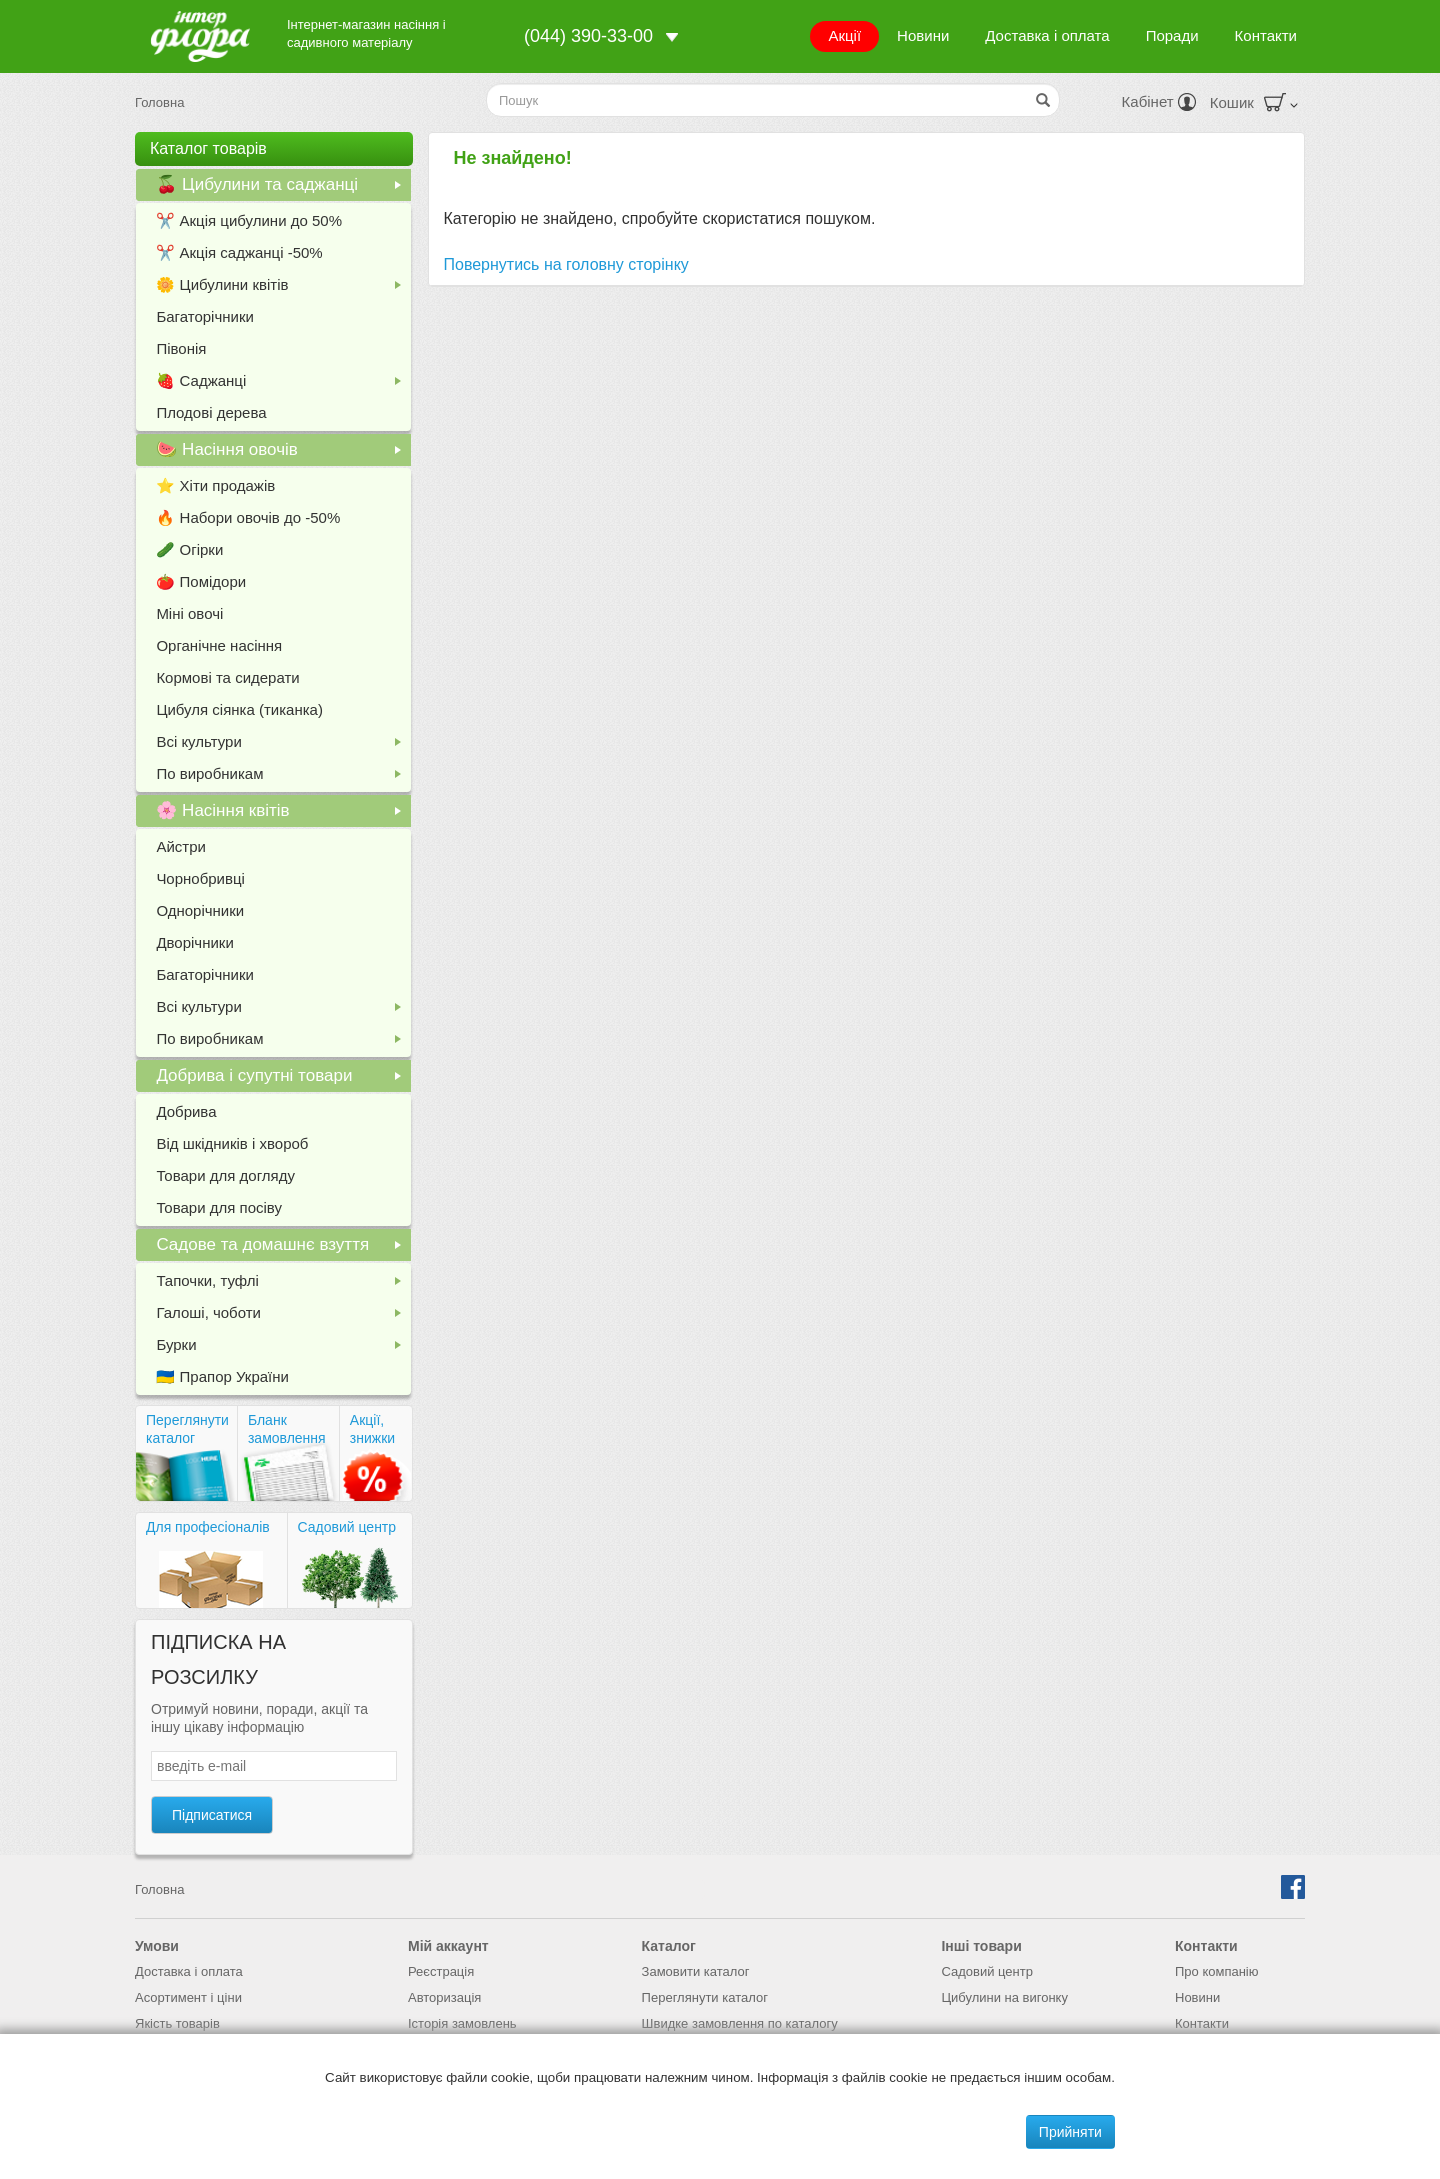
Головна (159, 102)
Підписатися (212, 1815)
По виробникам (282, 777)
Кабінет (1159, 101)
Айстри (180, 846)
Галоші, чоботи (282, 1316)
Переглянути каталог (187, 1429)
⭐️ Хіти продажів (215, 485)
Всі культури (282, 745)
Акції (844, 35)
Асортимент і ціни (188, 1997)
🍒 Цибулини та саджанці (282, 188)
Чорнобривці (200, 878)
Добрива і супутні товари (282, 1079)
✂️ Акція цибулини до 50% (249, 220)
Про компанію (1217, 1971)
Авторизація (444, 1997)
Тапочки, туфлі (282, 1284)
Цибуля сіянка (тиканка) (239, 709)
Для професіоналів (208, 1527)
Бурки (282, 1348)
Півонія (181, 348)
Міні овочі (189, 613)
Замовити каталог (696, 1971)
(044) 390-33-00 (588, 36)
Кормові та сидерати (227, 677)
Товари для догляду (225, 1175)
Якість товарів (177, 2023)
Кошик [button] (1254, 102)
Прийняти (1070, 2132)
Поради (1172, 35)
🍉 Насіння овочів (282, 453)
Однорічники (200, 910)
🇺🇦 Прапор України (222, 1376)
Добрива (186, 1111)
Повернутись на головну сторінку (566, 264)
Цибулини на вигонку (1004, 1997)
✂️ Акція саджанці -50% (239, 252)
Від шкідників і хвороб (232, 1143)
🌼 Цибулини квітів (282, 288)
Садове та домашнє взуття (282, 1248)
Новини (923, 35)
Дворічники (194, 942)
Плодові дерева (211, 412)
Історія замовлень (462, 2023)
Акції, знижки (372, 1429)
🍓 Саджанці (282, 384)
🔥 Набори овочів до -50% (248, 517)
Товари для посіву (219, 1207)
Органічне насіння (219, 645)
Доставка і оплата (1047, 35)
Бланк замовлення (287, 1429)
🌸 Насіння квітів (282, 814)
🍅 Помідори (201, 581)
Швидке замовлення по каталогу (740, 2023)
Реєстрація (441, 1971)
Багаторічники (204, 316)
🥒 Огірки (189, 549)
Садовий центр (347, 1527)
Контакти (1266, 35)
